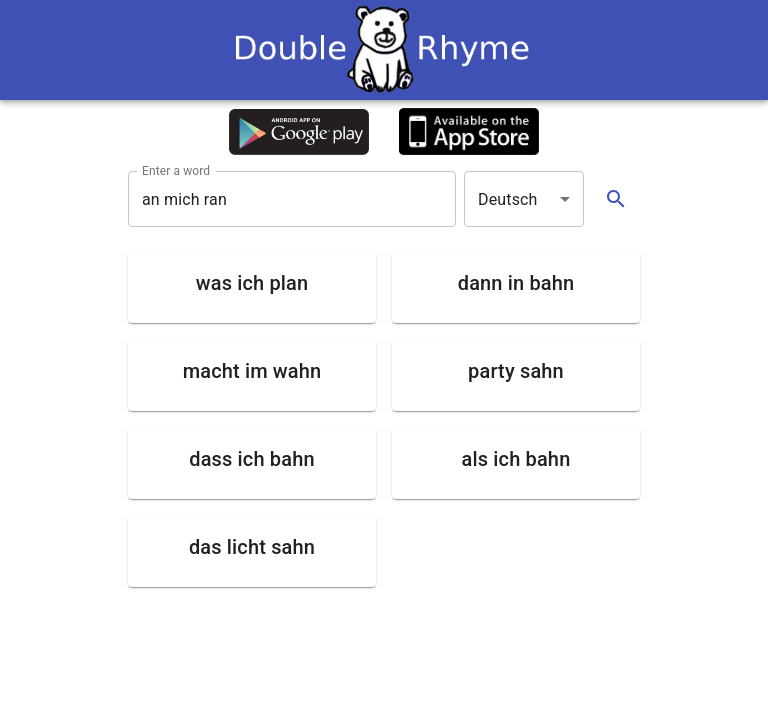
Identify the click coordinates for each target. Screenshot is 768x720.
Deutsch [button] (508, 199)
